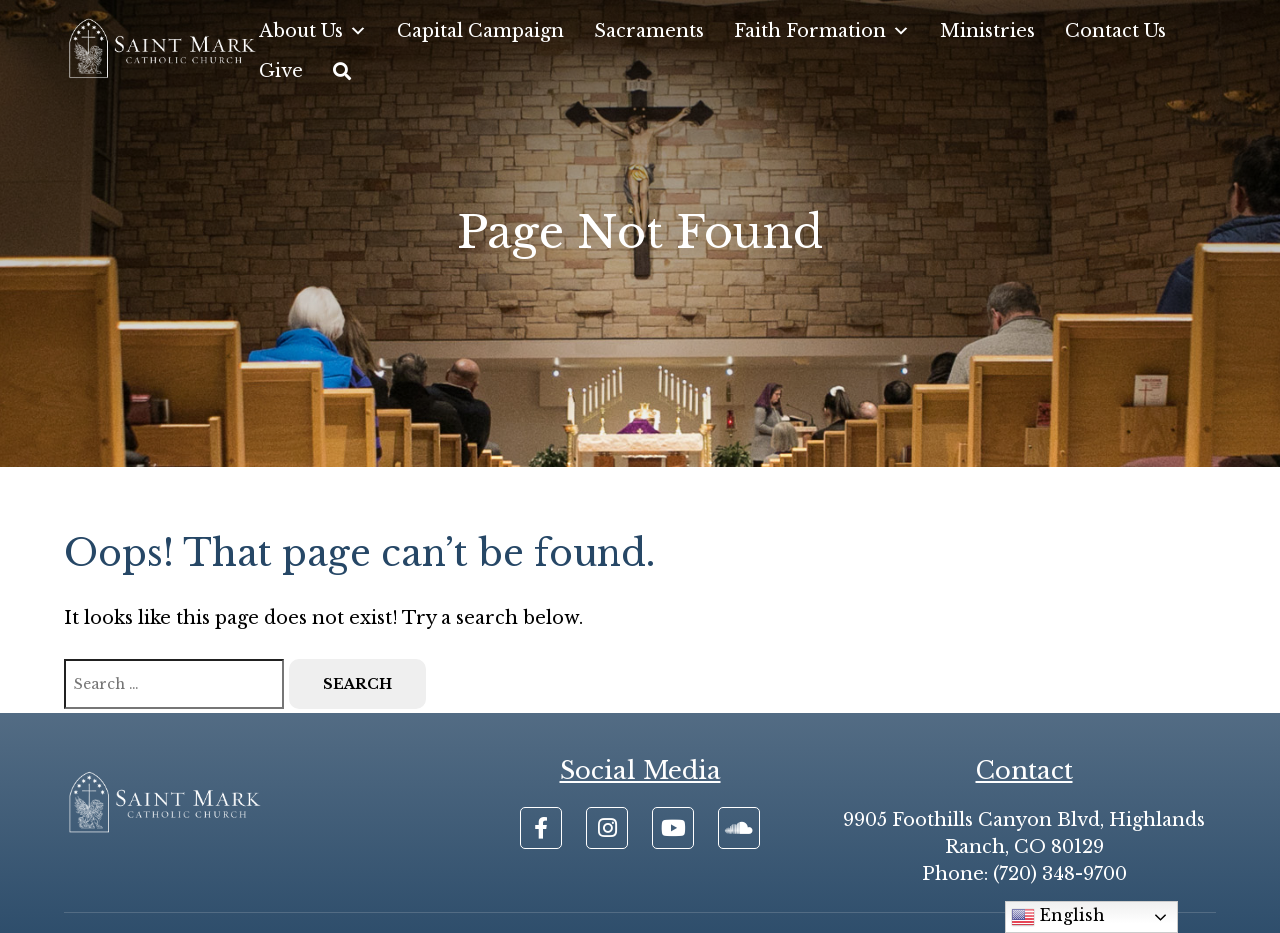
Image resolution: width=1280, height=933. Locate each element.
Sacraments (649, 31)
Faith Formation (822, 31)
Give (281, 71)
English (1058, 917)
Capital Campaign (480, 31)
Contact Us (1115, 31)
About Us (313, 31)
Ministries (987, 31)
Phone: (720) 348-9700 (1024, 874)
